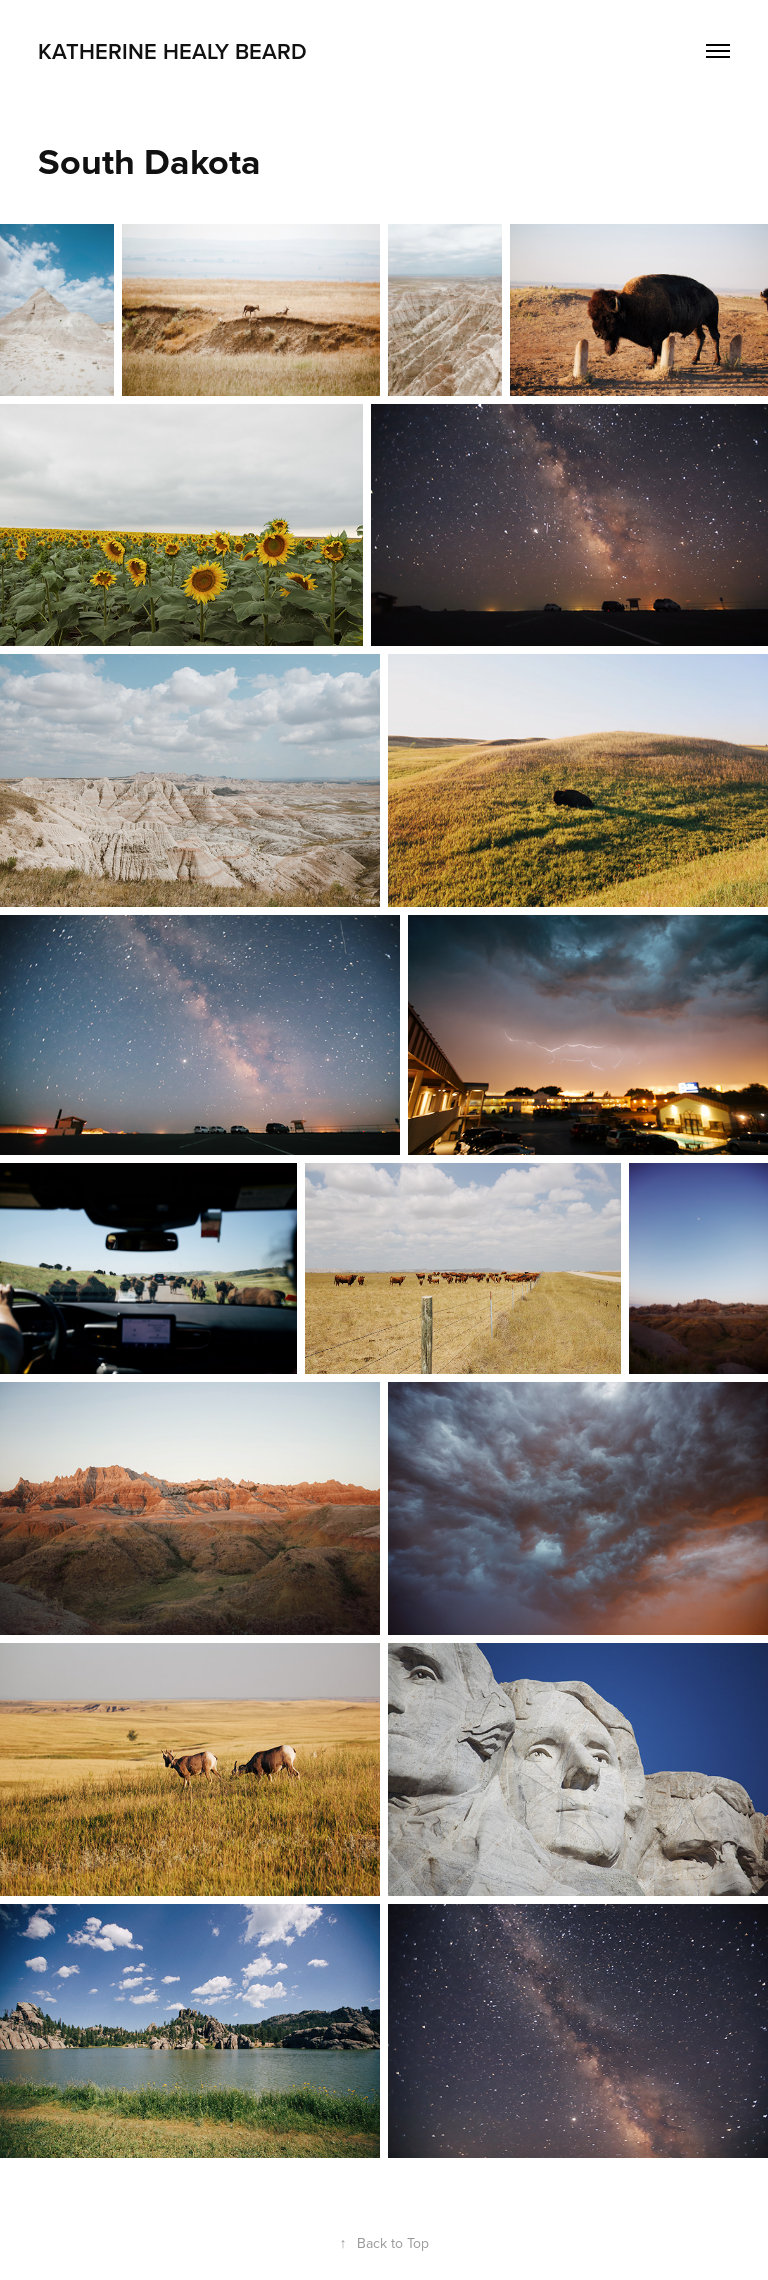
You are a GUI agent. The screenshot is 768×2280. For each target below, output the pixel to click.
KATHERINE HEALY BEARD (172, 51)
